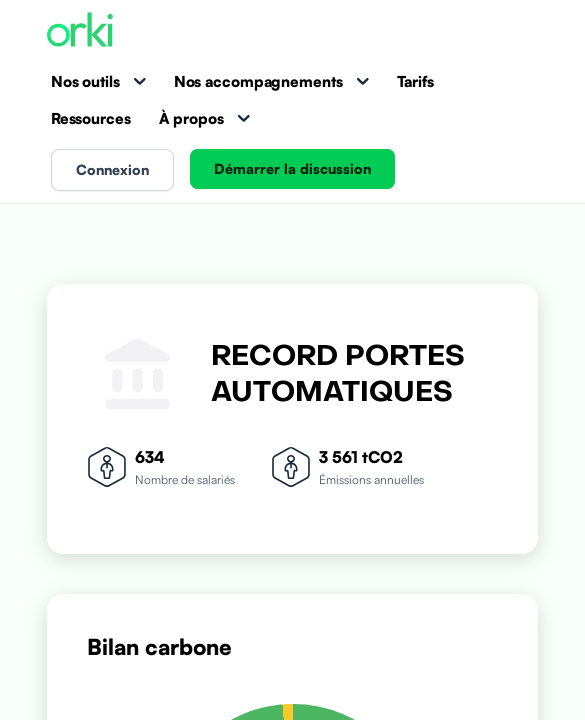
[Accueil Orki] (80, 31)
